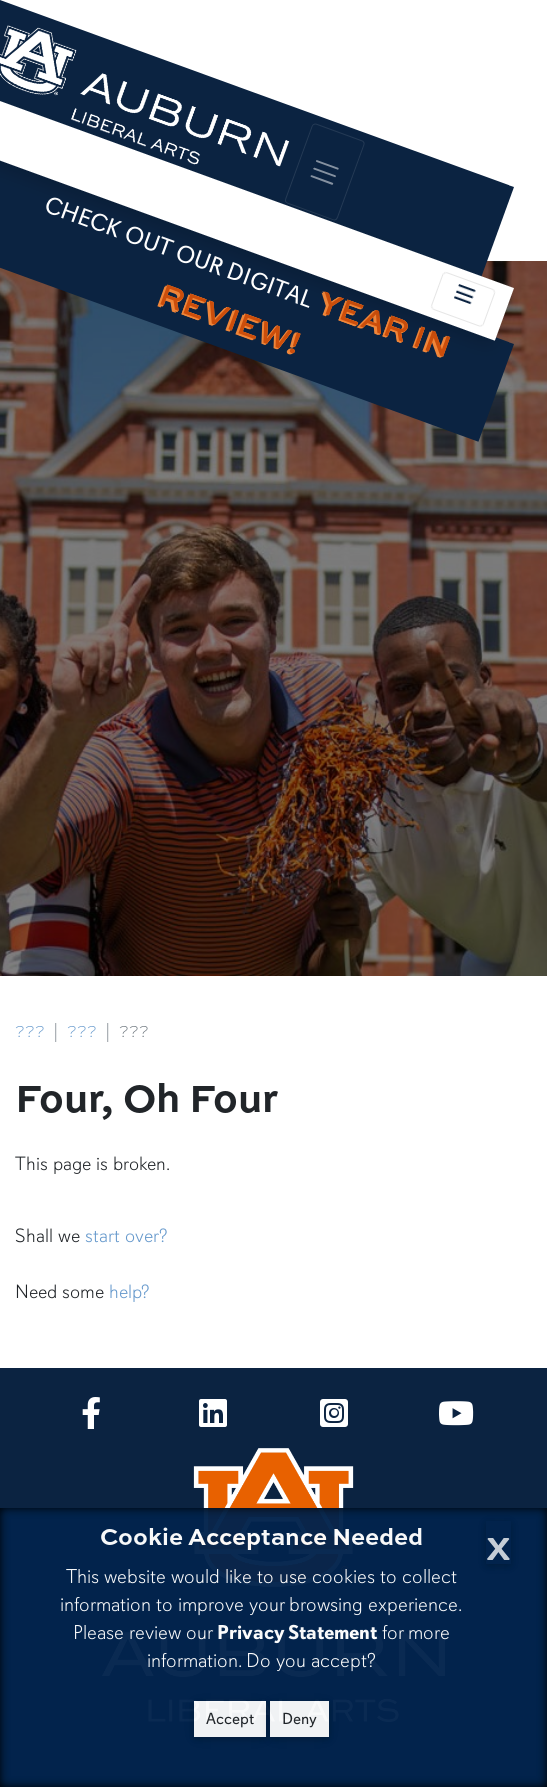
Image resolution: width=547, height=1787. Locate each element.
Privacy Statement (297, 1632)
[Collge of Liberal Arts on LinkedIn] (213, 1419)
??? (30, 1031)
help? (129, 1292)
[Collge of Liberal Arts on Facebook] (91, 1419)
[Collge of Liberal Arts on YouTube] (456, 1419)
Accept (230, 1719)
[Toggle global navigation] (325, 171)
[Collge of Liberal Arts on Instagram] (334, 1419)
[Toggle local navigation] (463, 299)
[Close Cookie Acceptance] (498, 1542)
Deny (299, 1719)
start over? (126, 1236)
